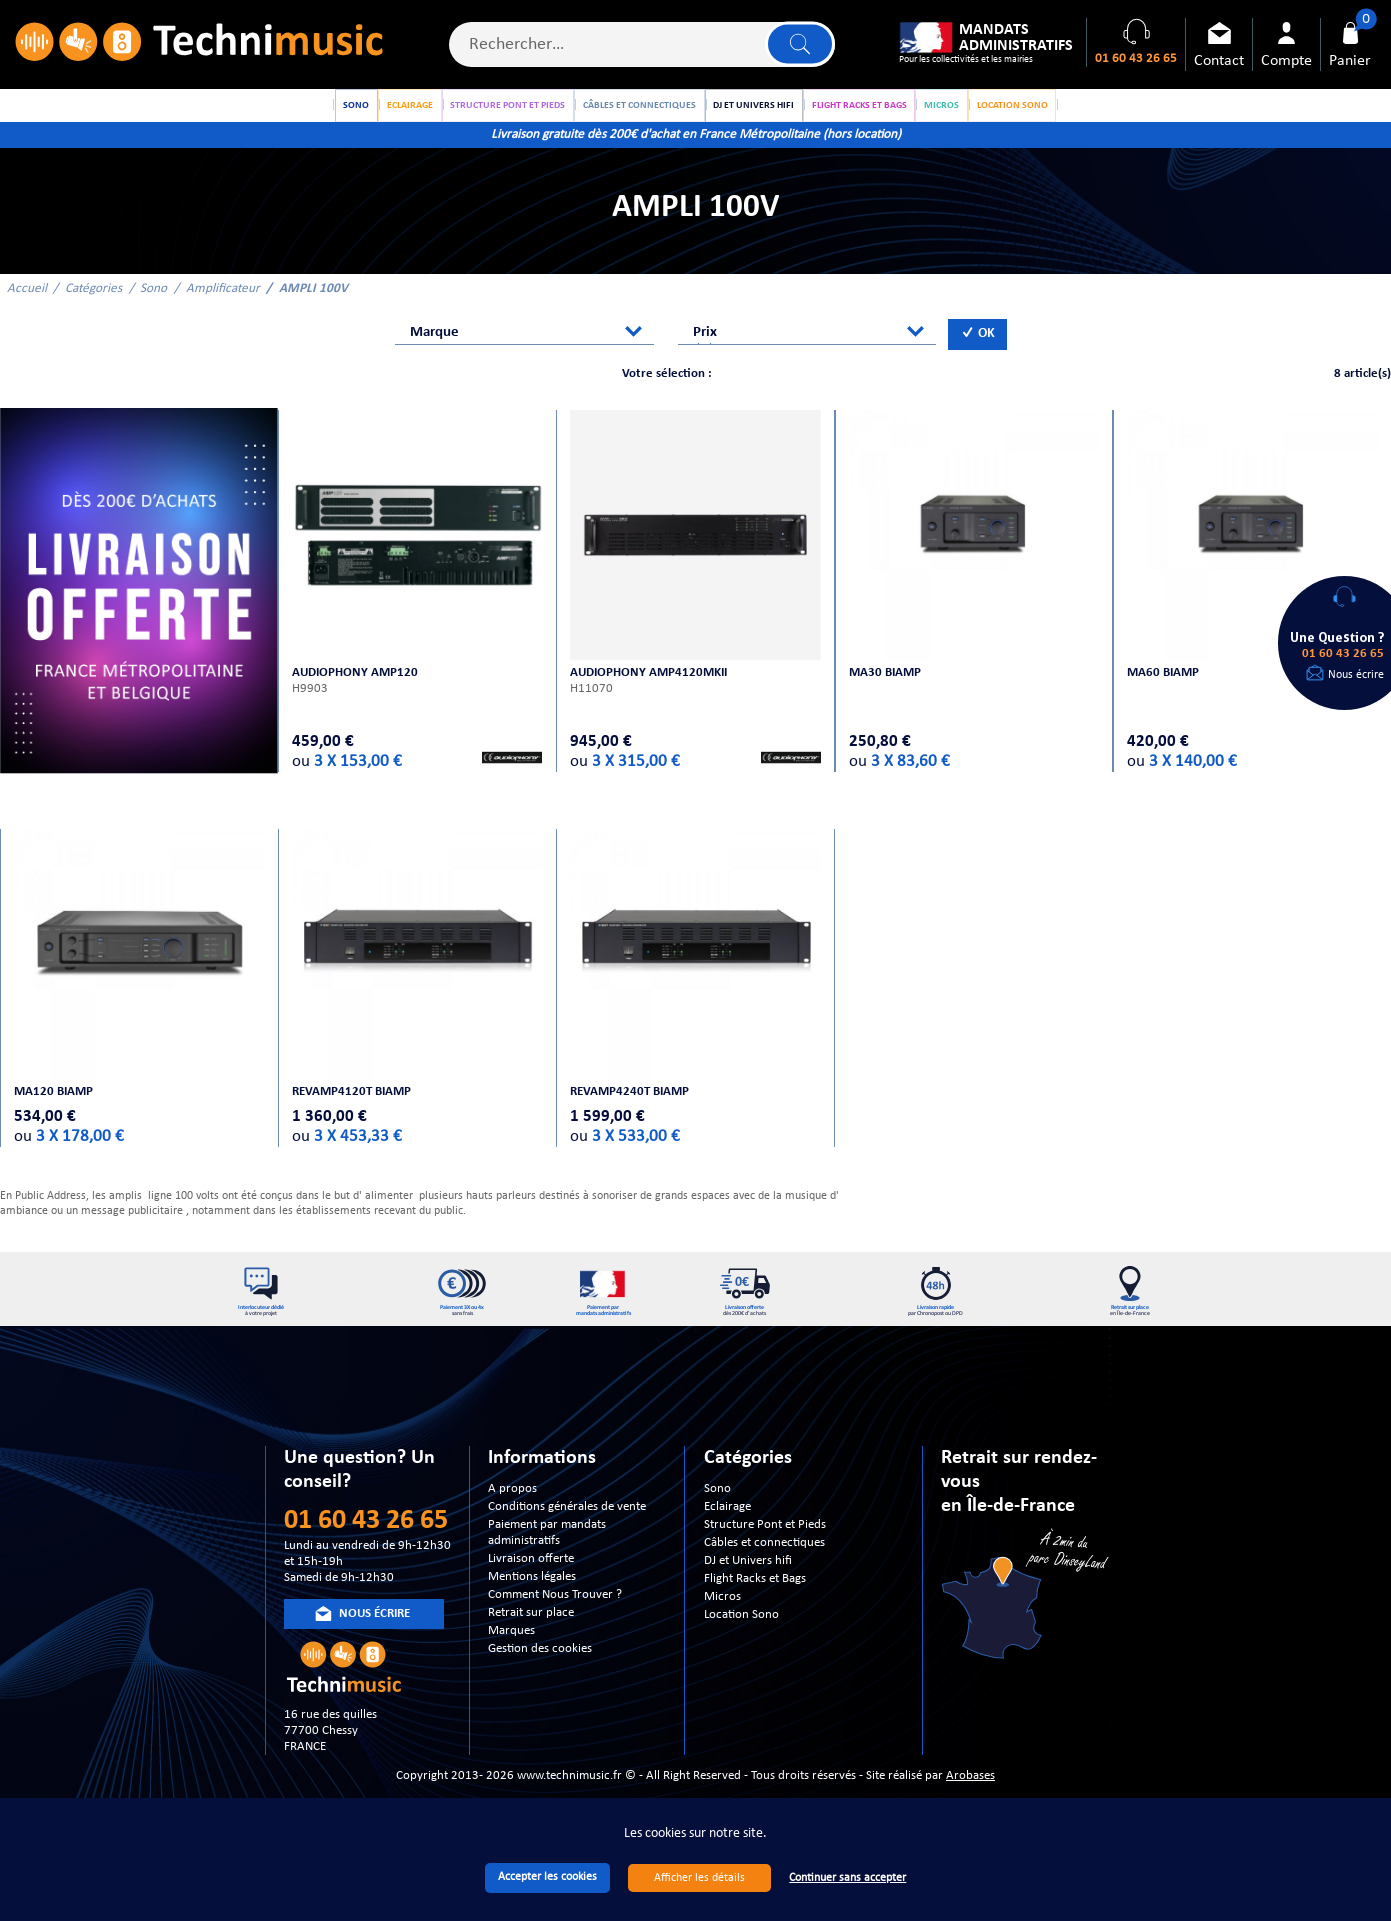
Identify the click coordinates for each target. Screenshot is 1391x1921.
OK (978, 350)
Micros (722, 1620)
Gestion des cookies (540, 1672)
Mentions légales (532, 1600)
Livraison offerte (531, 1582)
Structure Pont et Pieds (765, 1548)
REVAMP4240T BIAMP (631, 1105)
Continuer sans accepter (847, 1878)
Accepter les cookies (547, 1877)
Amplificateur (223, 304)
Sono (153, 304)
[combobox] (524, 348)
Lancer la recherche (799, 45)
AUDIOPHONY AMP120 (357, 686)
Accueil (27, 304)
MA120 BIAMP (54, 1105)
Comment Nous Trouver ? (555, 1618)
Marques (511, 1654)
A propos (512, 1512)
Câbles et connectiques (764, 1566)
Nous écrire (1356, 675)
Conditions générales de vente (567, 1530)
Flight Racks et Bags (755, 1602)
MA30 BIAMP (886, 686)
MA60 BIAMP (1164, 686)
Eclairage (727, 1530)
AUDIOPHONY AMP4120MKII (650, 686)
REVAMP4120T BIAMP (353, 1105)
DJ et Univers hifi (748, 1584)
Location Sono (741, 1638)
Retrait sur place (531, 1636)
